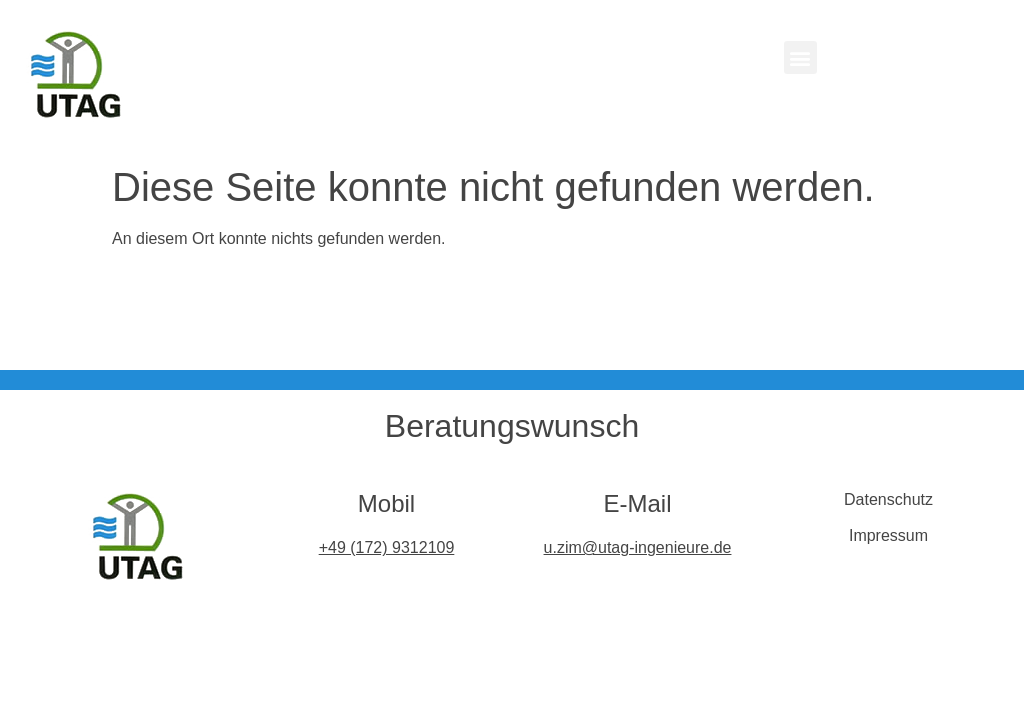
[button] (800, 57)
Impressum (888, 535)
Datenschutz (888, 499)
